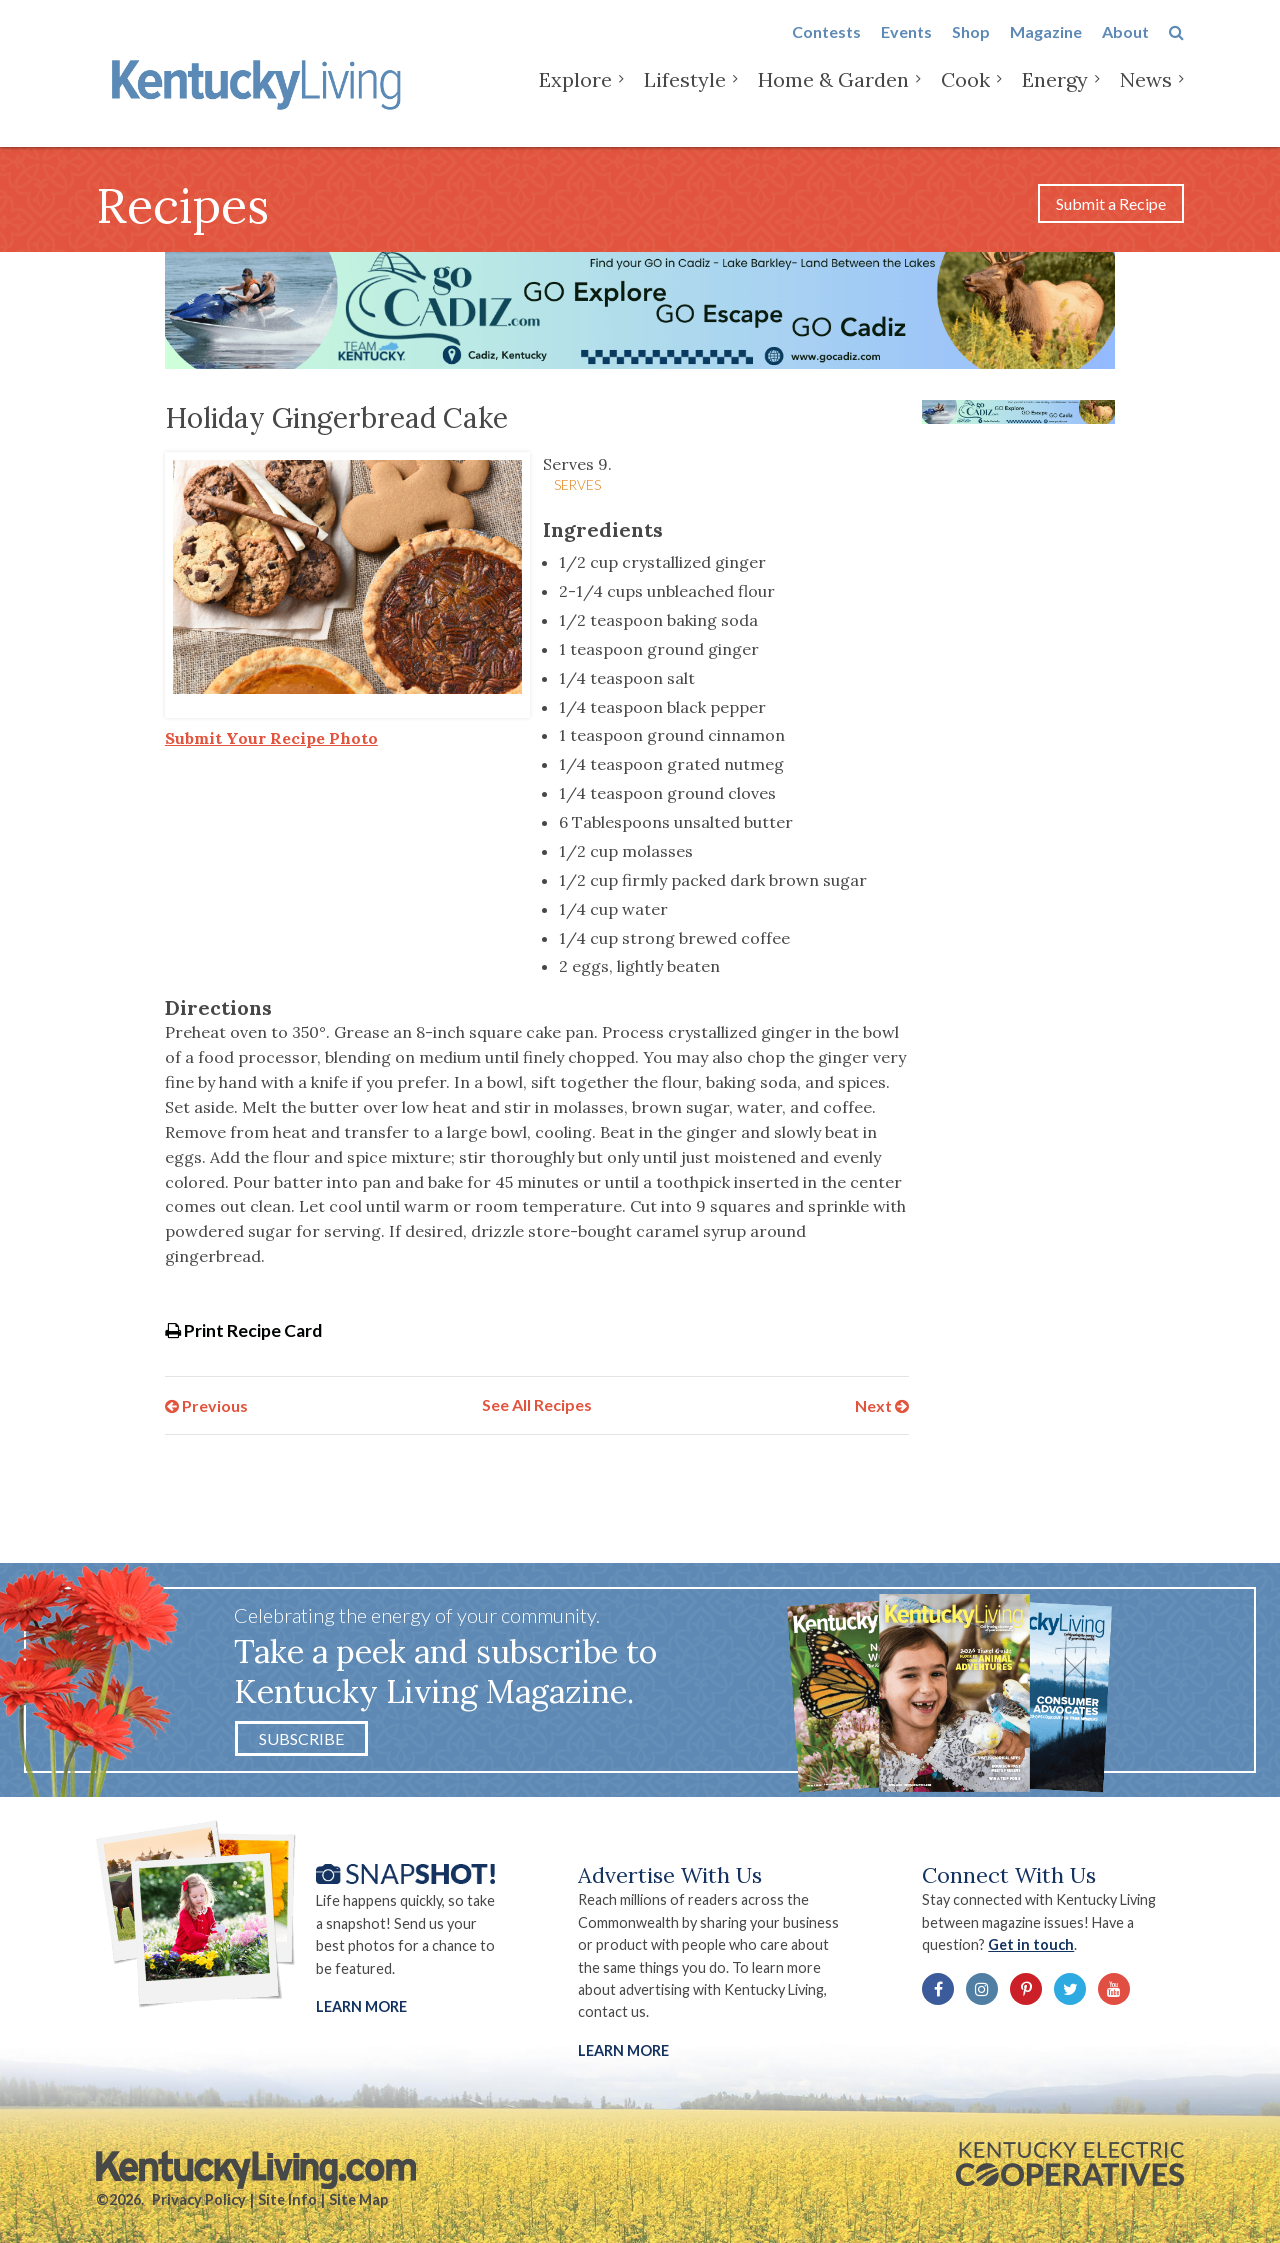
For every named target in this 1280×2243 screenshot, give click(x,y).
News (1146, 99)
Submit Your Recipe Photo (271, 738)
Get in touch (1031, 1944)
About (1125, 51)
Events (906, 51)
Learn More (361, 2006)
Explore (575, 99)
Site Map (358, 2199)
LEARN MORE (623, 2050)
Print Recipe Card (243, 1330)
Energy (1055, 99)
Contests (826, 51)
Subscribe (301, 1738)
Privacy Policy (199, 2199)
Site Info (287, 2199)
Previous (206, 1404)
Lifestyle (685, 99)
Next (882, 1404)
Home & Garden (833, 99)
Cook (965, 99)
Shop (971, 51)
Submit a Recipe (1111, 203)
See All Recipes (537, 1404)
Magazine (1046, 51)
